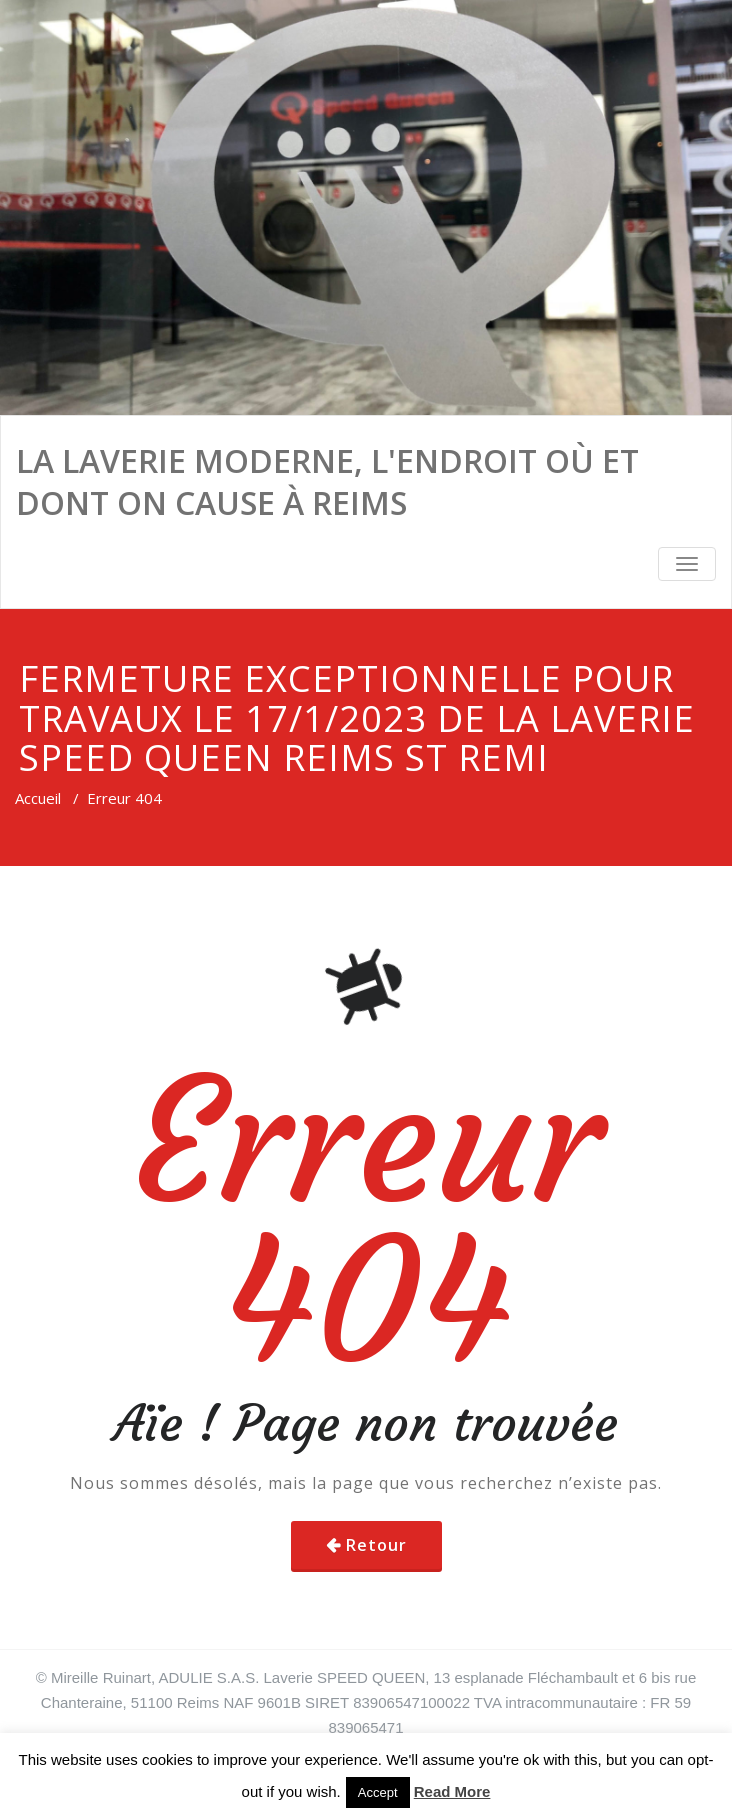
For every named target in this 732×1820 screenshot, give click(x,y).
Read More (452, 1791)
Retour (376, 1545)
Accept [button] (378, 1792)
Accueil (38, 798)
